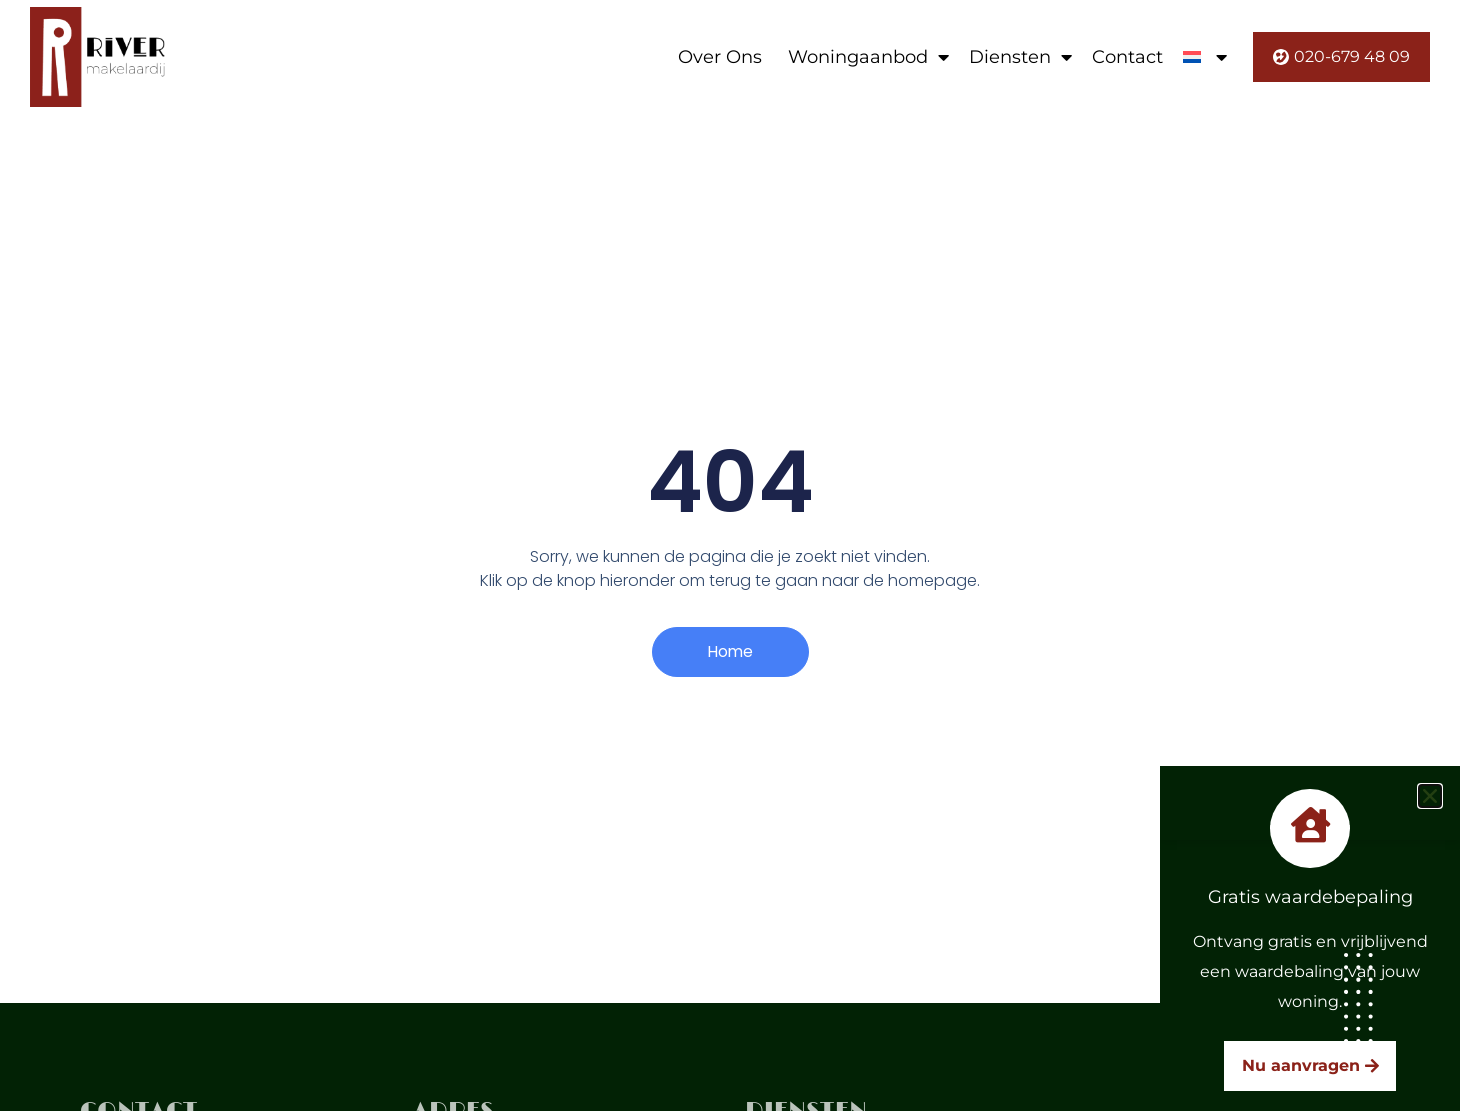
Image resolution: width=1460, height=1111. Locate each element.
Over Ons (720, 57)
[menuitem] (1205, 57)
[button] (1430, 796)
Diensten (1020, 57)
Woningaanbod (868, 57)
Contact (1127, 57)
